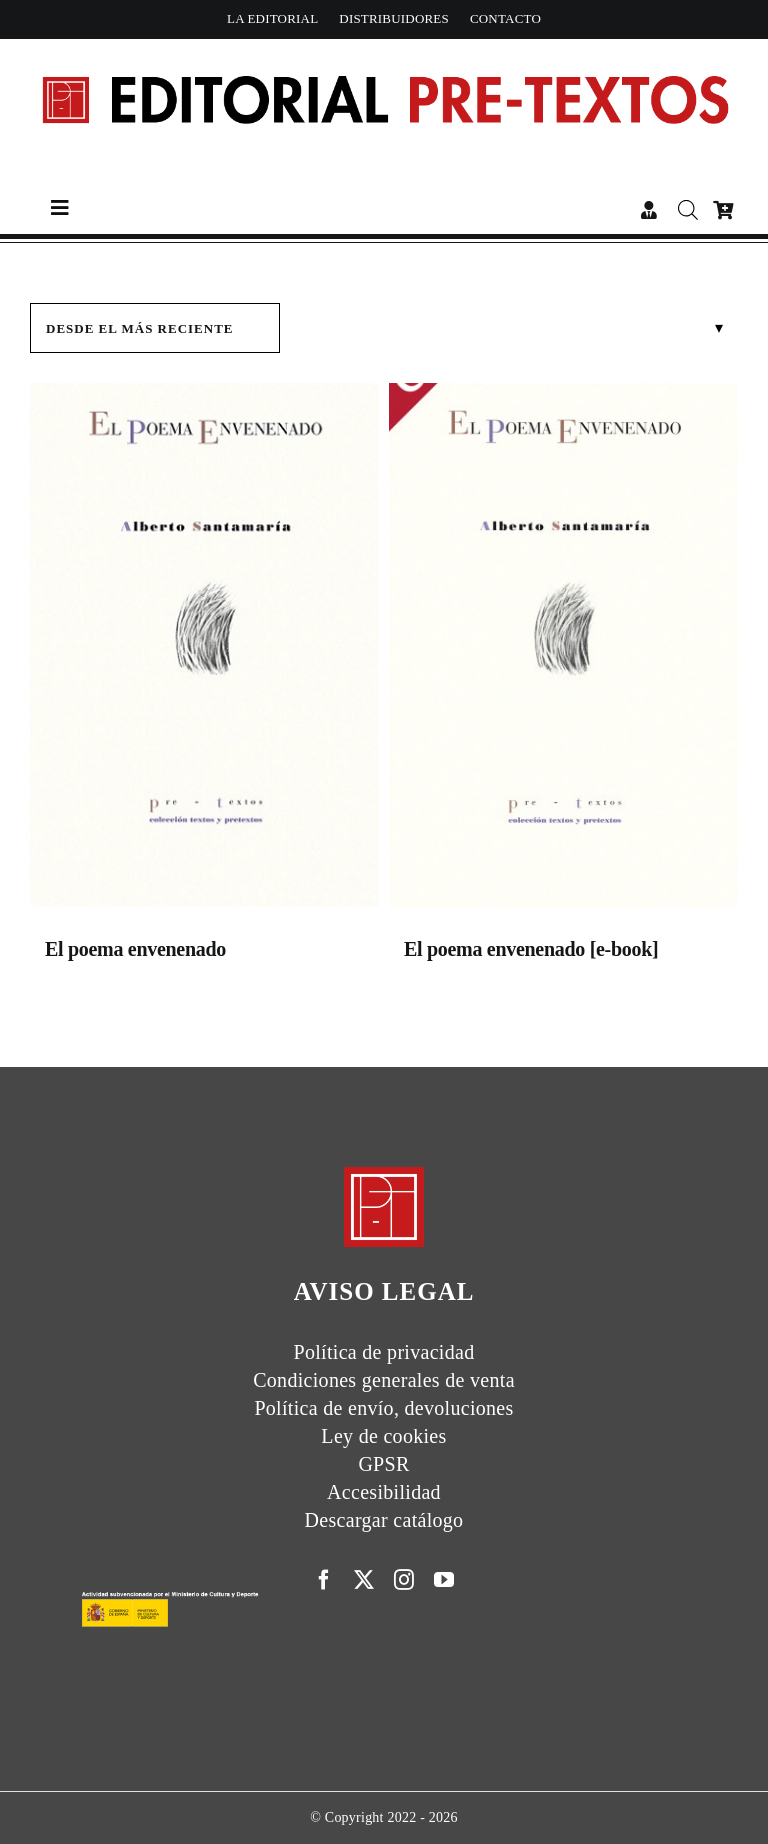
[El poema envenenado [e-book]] (563, 650)
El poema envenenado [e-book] (531, 949)
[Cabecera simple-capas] (384, 56)
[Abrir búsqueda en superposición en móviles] (685, 210)
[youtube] (444, 1580)
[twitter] (364, 1580)
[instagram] (404, 1580)
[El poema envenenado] (204, 650)
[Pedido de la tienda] (155, 328)
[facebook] (324, 1580)
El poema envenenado (135, 949)
